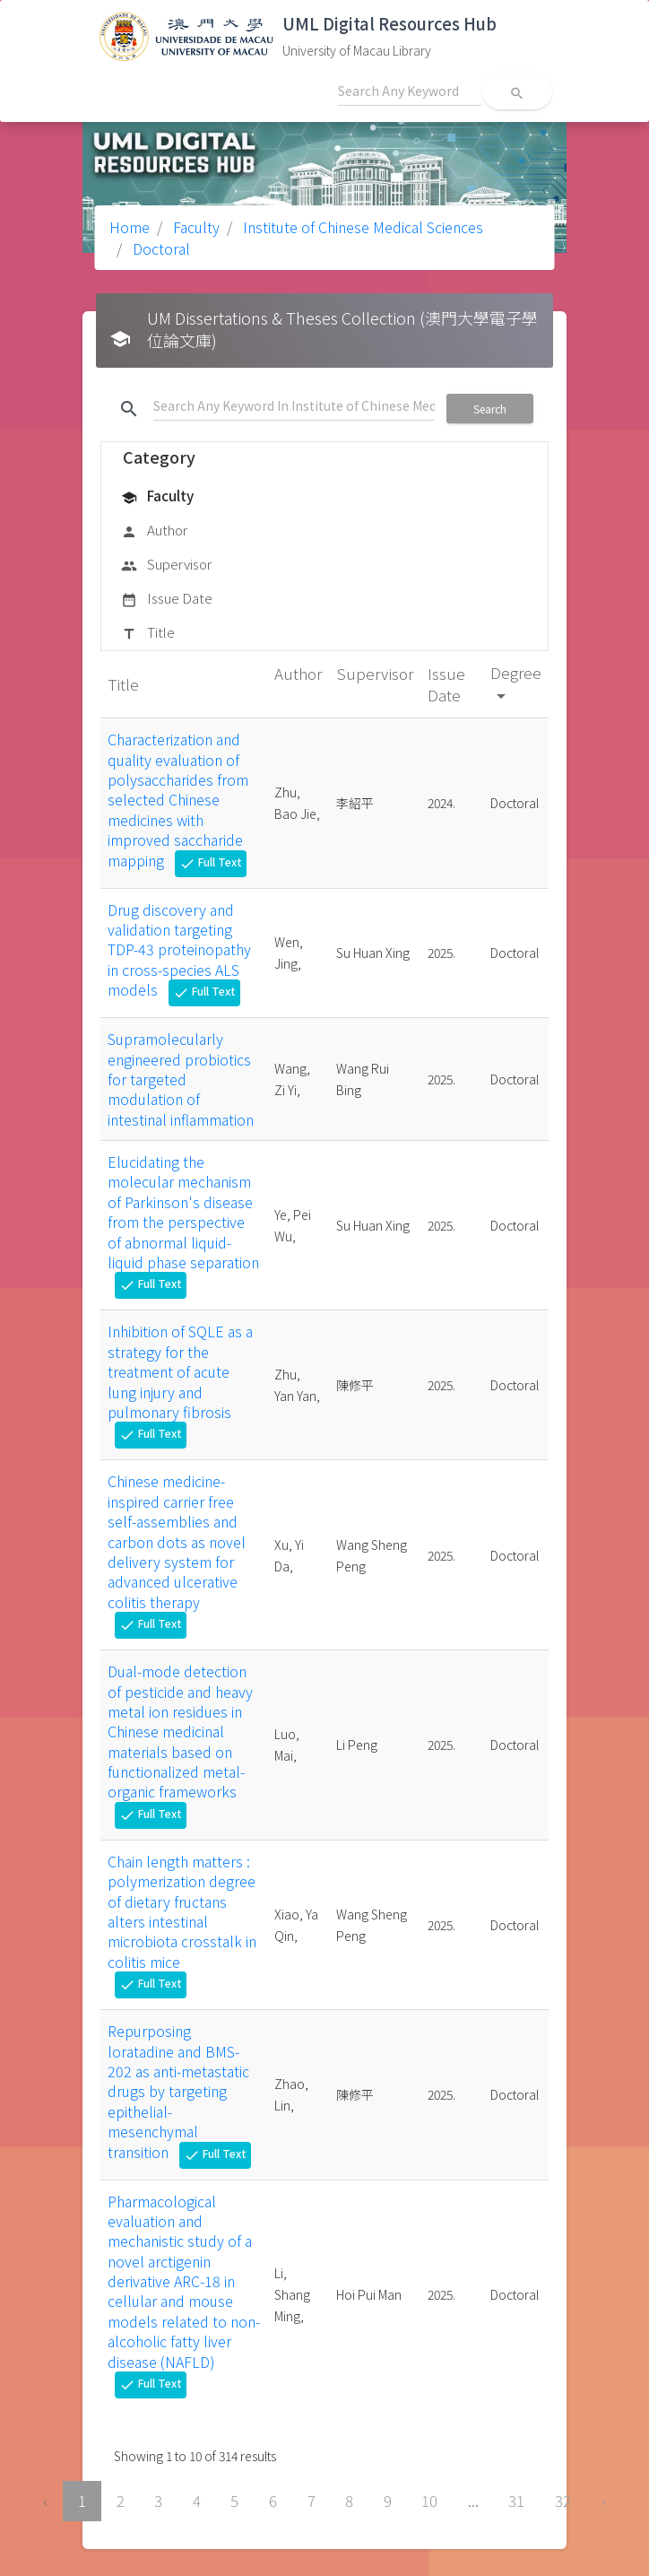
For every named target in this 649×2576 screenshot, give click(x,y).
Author (154, 531)
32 (563, 2500)
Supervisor (166, 565)
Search (489, 408)
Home (129, 227)
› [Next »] (603, 2500)
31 (516, 2500)
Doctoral (159, 248)
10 (429, 2500)
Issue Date (166, 599)
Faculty (194, 227)
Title (148, 633)
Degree (515, 683)
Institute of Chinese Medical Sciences (361, 227)
